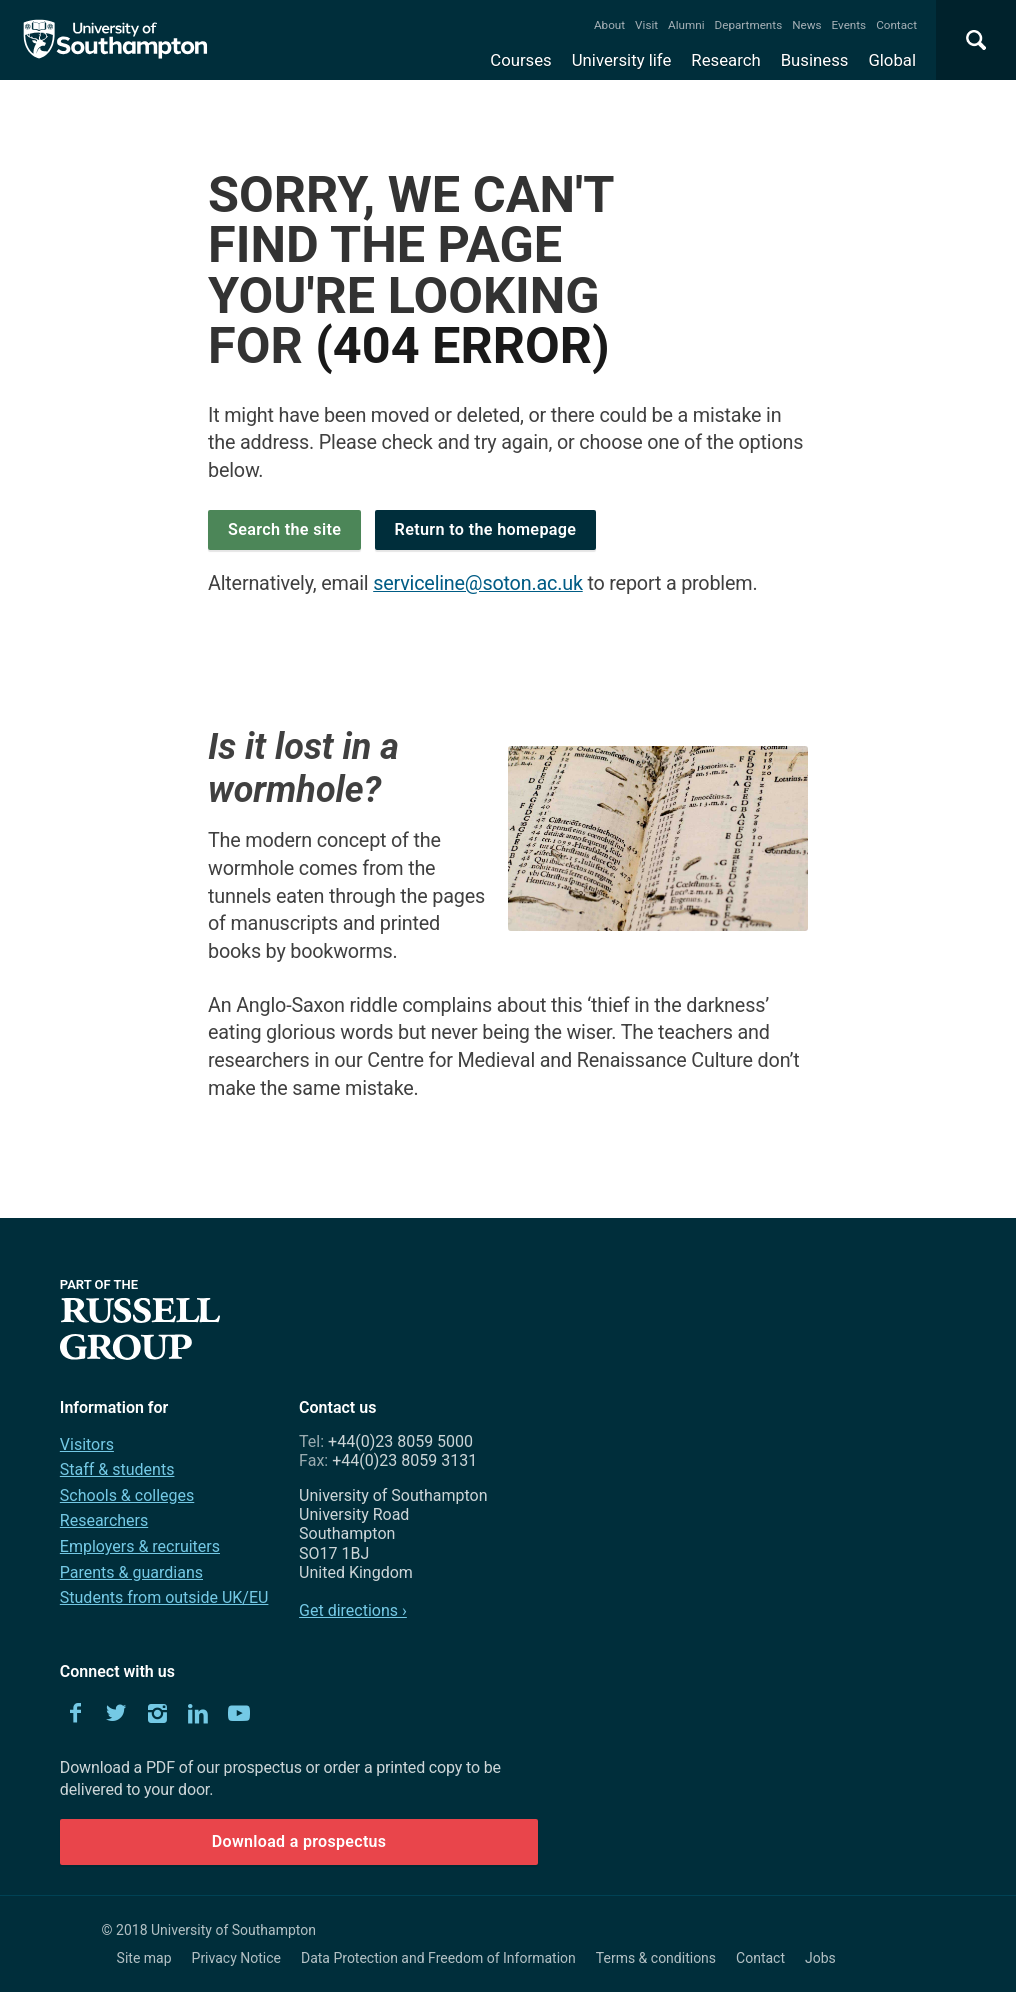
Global (892, 60)
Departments (749, 25)
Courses (520, 60)
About (609, 25)
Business (815, 60)
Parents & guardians (131, 1572)
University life (622, 60)
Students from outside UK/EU (164, 1597)
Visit (646, 25)
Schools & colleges (127, 1495)
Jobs (820, 1958)
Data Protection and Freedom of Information (438, 1958)
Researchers (104, 1520)
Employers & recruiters (140, 1546)
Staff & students (117, 1469)
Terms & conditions (656, 1958)
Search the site (284, 529)
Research (725, 60)
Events (849, 25)
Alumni (686, 25)
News (806, 25)
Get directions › (353, 1610)
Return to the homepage (486, 529)
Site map (144, 1958)
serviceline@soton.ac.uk (478, 583)
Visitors (87, 1444)
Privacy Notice (236, 1958)
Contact (896, 25)
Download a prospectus (299, 1841)
